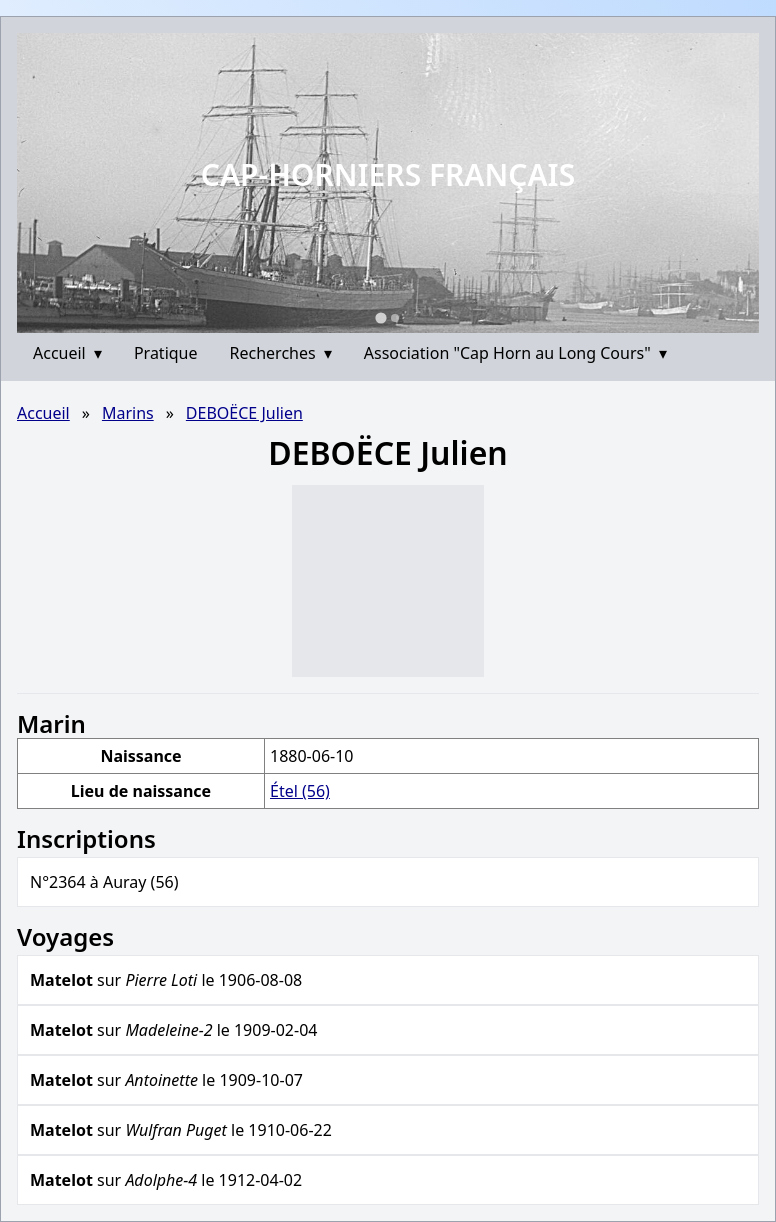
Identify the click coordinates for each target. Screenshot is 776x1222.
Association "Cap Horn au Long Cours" (515, 353)
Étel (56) (300, 791)
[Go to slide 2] (395, 318)
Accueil (67, 353)
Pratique (166, 353)
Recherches (281, 353)
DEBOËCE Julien (244, 413)
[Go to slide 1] (380, 317)
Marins (128, 413)
